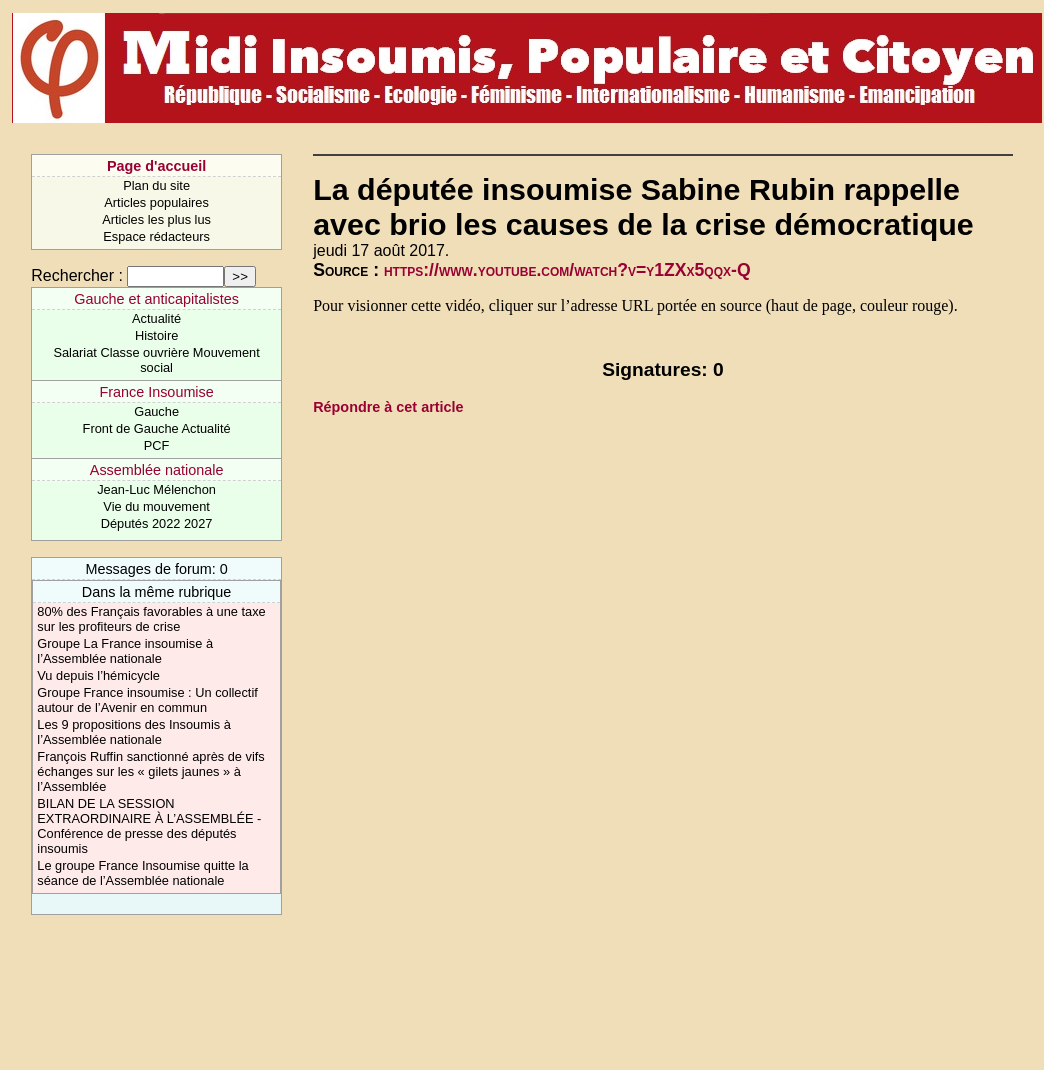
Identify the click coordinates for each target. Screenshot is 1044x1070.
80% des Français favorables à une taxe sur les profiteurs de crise (151, 619)
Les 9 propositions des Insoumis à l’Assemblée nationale (133, 732)
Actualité (156, 318)
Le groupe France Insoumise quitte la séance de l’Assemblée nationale (142, 873)
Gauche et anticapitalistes (156, 299)
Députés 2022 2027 (157, 523)
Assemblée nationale (157, 470)
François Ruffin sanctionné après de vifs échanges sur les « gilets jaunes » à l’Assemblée (150, 771)
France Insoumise (156, 392)
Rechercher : (77, 275)
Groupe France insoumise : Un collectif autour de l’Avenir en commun (147, 700)
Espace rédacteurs (156, 236)
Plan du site (156, 185)
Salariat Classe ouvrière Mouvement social (156, 360)
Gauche (156, 411)
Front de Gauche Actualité (157, 428)
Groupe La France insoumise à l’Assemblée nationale (125, 651)
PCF (157, 445)
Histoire (156, 335)
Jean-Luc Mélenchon (156, 489)
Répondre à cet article (388, 407)
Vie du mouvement (156, 506)
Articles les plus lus (156, 219)
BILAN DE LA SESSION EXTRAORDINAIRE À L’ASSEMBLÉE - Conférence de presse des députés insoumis (149, 826)
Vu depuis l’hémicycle (98, 675)
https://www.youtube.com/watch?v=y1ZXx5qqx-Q (567, 270)
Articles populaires (156, 202)
